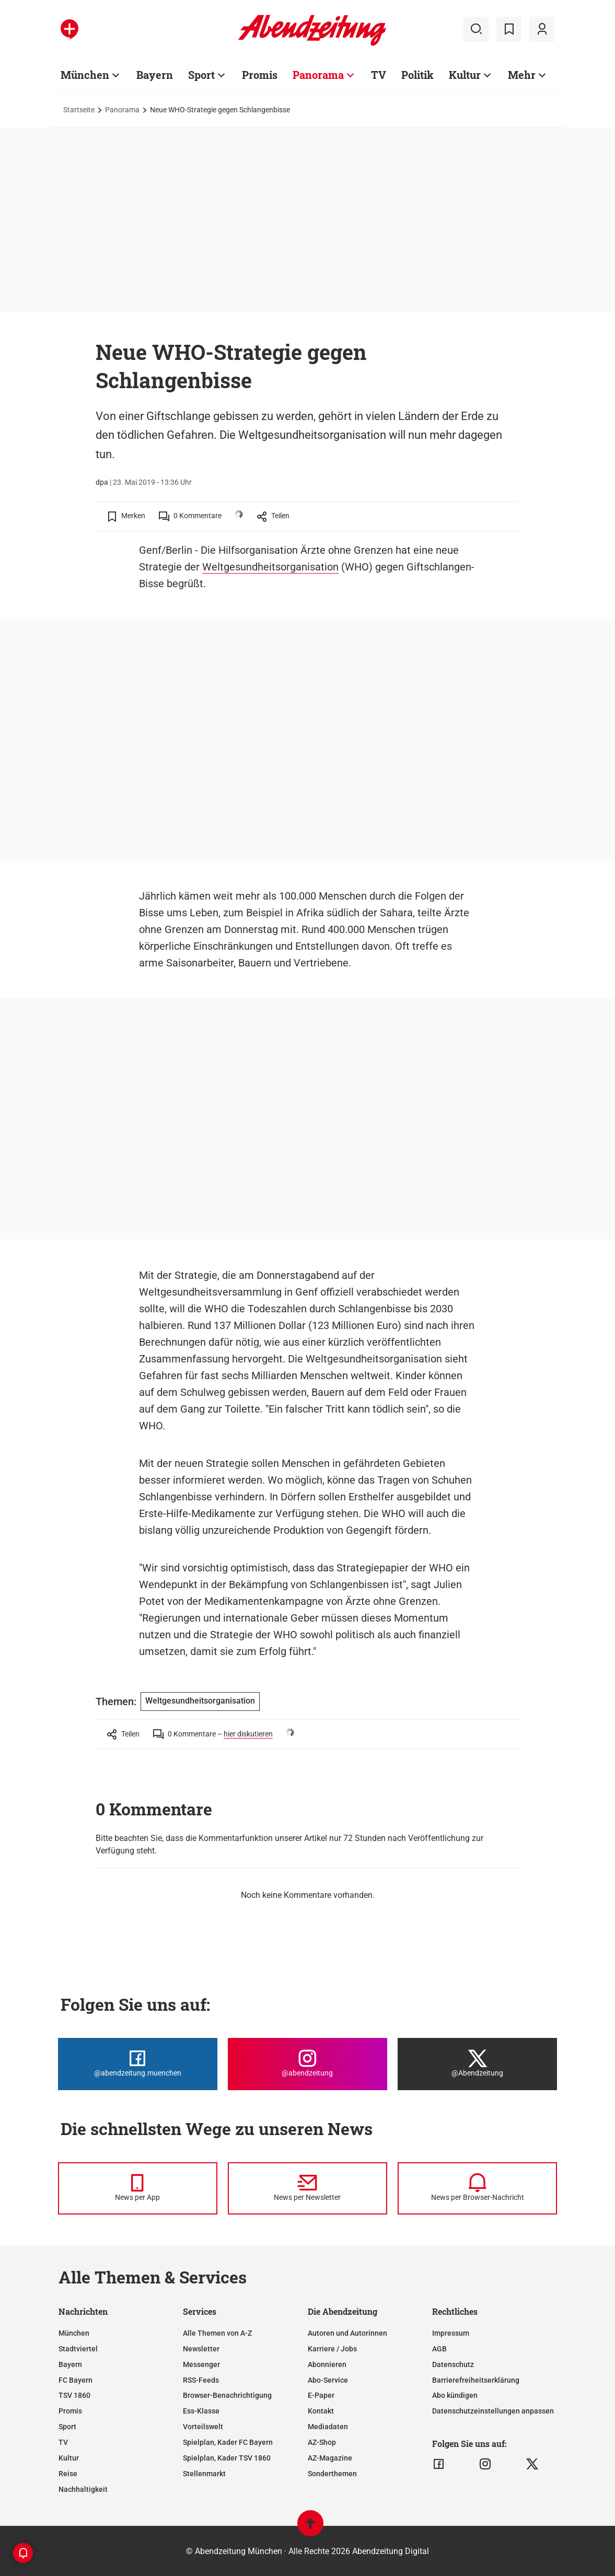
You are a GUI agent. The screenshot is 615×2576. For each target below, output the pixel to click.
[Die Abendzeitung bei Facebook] (137, 2064)
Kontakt (321, 2411)
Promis (259, 74)
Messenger (201, 2364)
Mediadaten (328, 2426)
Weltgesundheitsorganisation (270, 567)
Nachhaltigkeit (83, 2489)
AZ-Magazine (330, 2458)
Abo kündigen (455, 2395)
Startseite (79, 110)
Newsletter (201, 2349)
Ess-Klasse (201, 2411)
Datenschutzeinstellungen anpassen (493, 2411)
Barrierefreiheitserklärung (475, 2380)
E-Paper (321, 2395)
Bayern (154, 74)
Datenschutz (453, 2364)
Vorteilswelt (203, 2426)
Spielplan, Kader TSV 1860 (227, 2458)
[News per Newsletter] (307, 2188)
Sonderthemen (332, 2473)
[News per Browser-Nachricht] (477, 2188)
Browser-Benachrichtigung (227, 2395)
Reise (68, 2473)
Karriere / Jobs (332, 2349)
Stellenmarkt (204, 2473)
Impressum (450, 2333)
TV (378, 74)
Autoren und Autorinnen (347, 2333)
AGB (439, 2349)
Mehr (522, 74)
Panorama (318, 74)
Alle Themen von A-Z (217, 2333)
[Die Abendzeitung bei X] (477, 2064)
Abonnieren (327, 2364)
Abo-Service (328, 2380)
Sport (201, 74)
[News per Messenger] (137, 2188)
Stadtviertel (78, 2349)
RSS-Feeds (201, 2380)
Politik (417, 74)
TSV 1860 (74, 2395)
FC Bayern (75, 2380)
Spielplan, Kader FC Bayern (228, 2442)
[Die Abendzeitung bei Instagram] (307, 2064)
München (85, 74)
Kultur (465, 74)
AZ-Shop (322, 2442)
